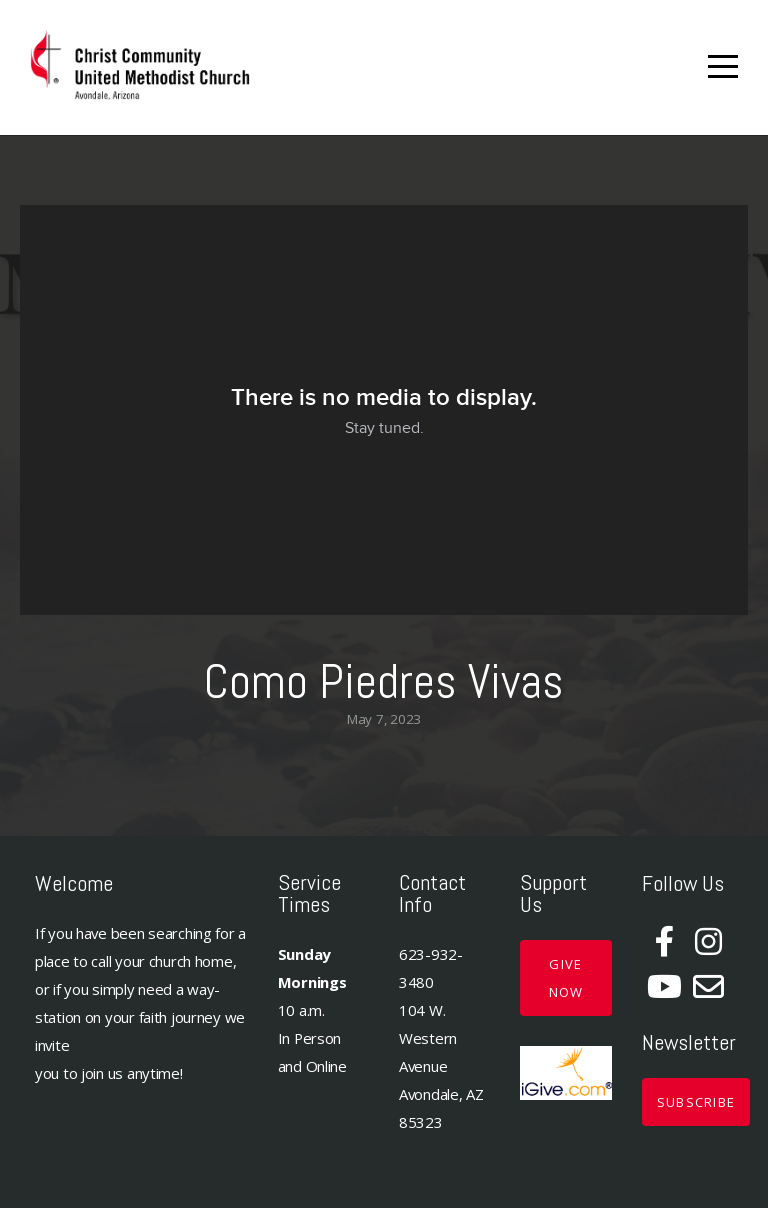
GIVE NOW (566, 978)
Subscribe (696, 1102)
